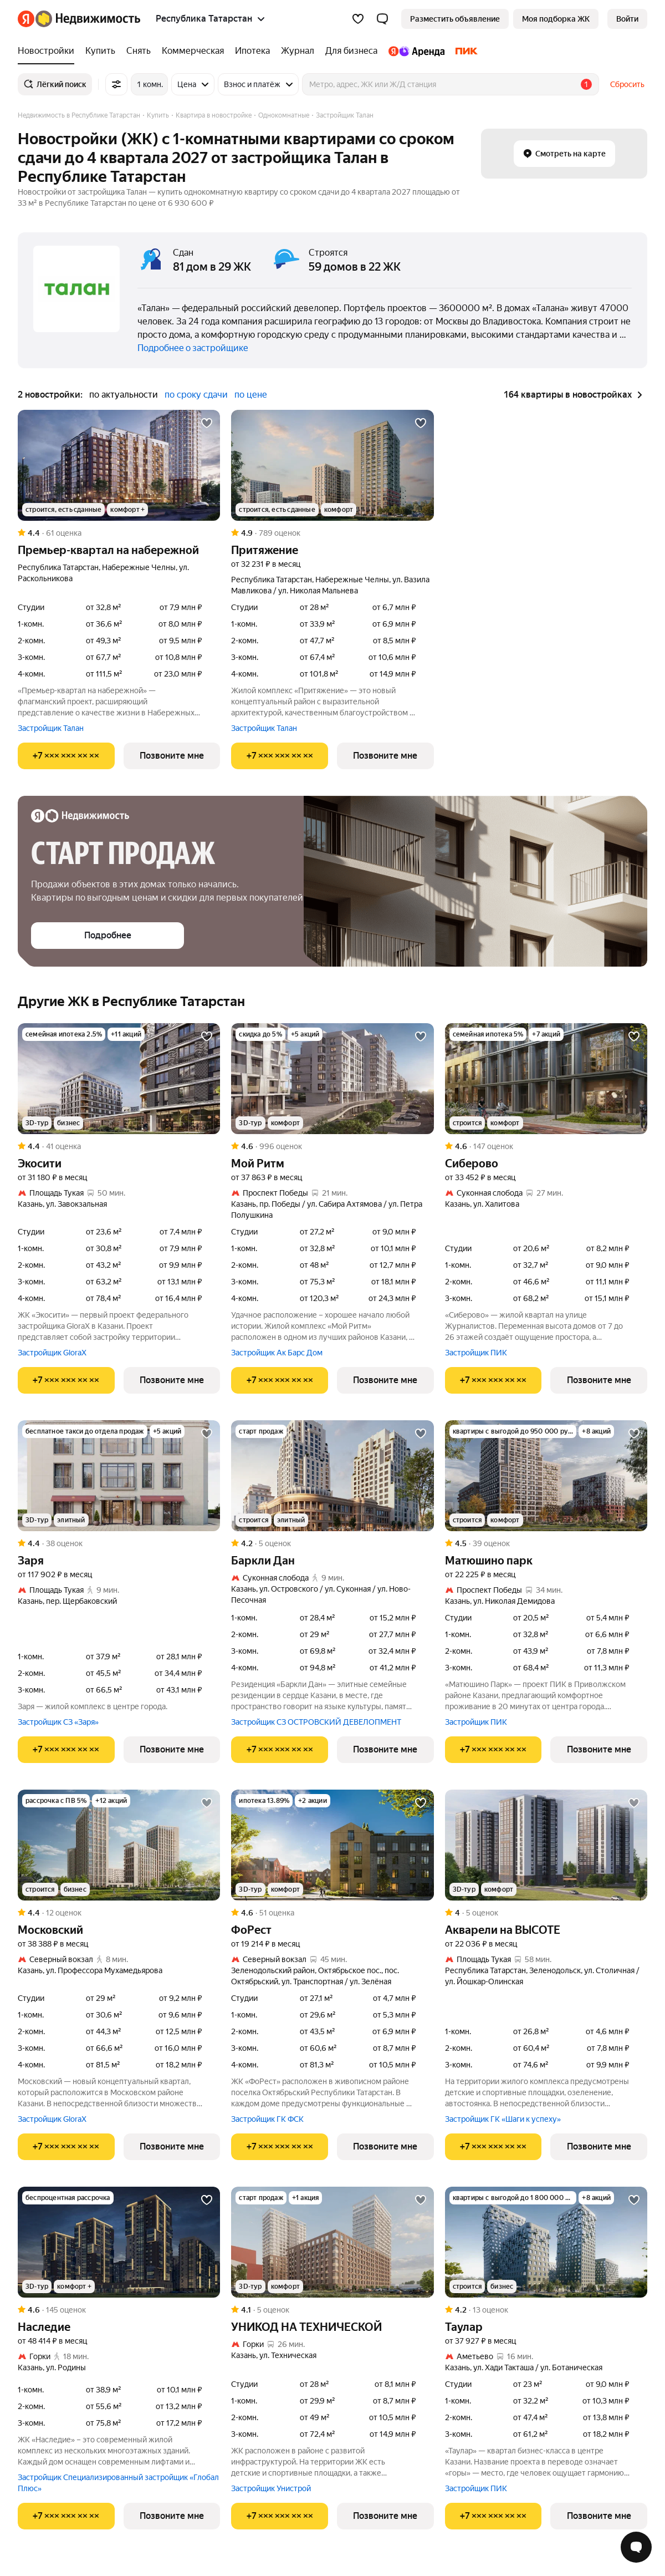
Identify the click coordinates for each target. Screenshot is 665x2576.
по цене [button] (250, 394)
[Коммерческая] (192, 51)
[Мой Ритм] (332, 1078)
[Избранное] (358, 19)
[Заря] (119, 1475)
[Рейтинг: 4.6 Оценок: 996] (332, 1146)
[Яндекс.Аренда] (416, 51)
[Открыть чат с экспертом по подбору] (636, 2547)
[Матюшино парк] (546, 1475)
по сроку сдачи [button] (196, 394)
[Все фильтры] (116, 84)
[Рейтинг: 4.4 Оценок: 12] (119, 1912)
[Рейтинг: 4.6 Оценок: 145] (119, 2309)
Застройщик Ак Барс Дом (277, 1352)
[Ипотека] (252, 51)
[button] (382, 19)
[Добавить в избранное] (207, 423)
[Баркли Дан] (332, 1475)
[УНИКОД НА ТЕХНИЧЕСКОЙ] (332, 2242)
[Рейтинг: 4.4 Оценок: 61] (119, 532)
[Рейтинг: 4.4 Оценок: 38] (119, 1543)
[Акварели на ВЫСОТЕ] (546, 1845)
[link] (627, 19)
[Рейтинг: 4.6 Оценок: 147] (546, 1146)
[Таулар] (546, 2242)
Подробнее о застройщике (192, 348)
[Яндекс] (26, 19)
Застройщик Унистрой (271, 2488)
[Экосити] (119, 1078)
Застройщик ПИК (476, 1352)
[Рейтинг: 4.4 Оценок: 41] (119, 1146)
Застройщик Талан (51, 728)
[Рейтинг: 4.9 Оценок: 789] (332, 532)
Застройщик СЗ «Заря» (58, 1722)
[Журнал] (297, 51)
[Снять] (138, 51)
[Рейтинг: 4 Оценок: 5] (546, 1912)
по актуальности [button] (123, 394)
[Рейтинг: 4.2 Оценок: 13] (546, 2309)
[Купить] (100, 51)
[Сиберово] (546, 1078)
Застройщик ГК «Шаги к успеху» (503, 2119)
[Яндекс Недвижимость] (87, 19)
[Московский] (119, 1845)
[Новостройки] (49, 51)
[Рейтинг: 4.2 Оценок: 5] (332, 1543)
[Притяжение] (332, 465)
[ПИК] (464, 51)
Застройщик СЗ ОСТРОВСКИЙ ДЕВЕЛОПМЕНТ (316, 1722)
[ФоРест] (332, 1845)
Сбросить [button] (627, 84)
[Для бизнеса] (351, 51)
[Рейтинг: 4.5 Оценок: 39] (546, 1543)
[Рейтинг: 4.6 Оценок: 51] (332, 1912)
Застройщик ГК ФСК (267, 2119)
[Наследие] (119, 2242)
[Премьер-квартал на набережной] (119, 465)
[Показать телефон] (66, 756)
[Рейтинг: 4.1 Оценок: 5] (332, 2309)
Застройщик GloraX (52, 1352)
